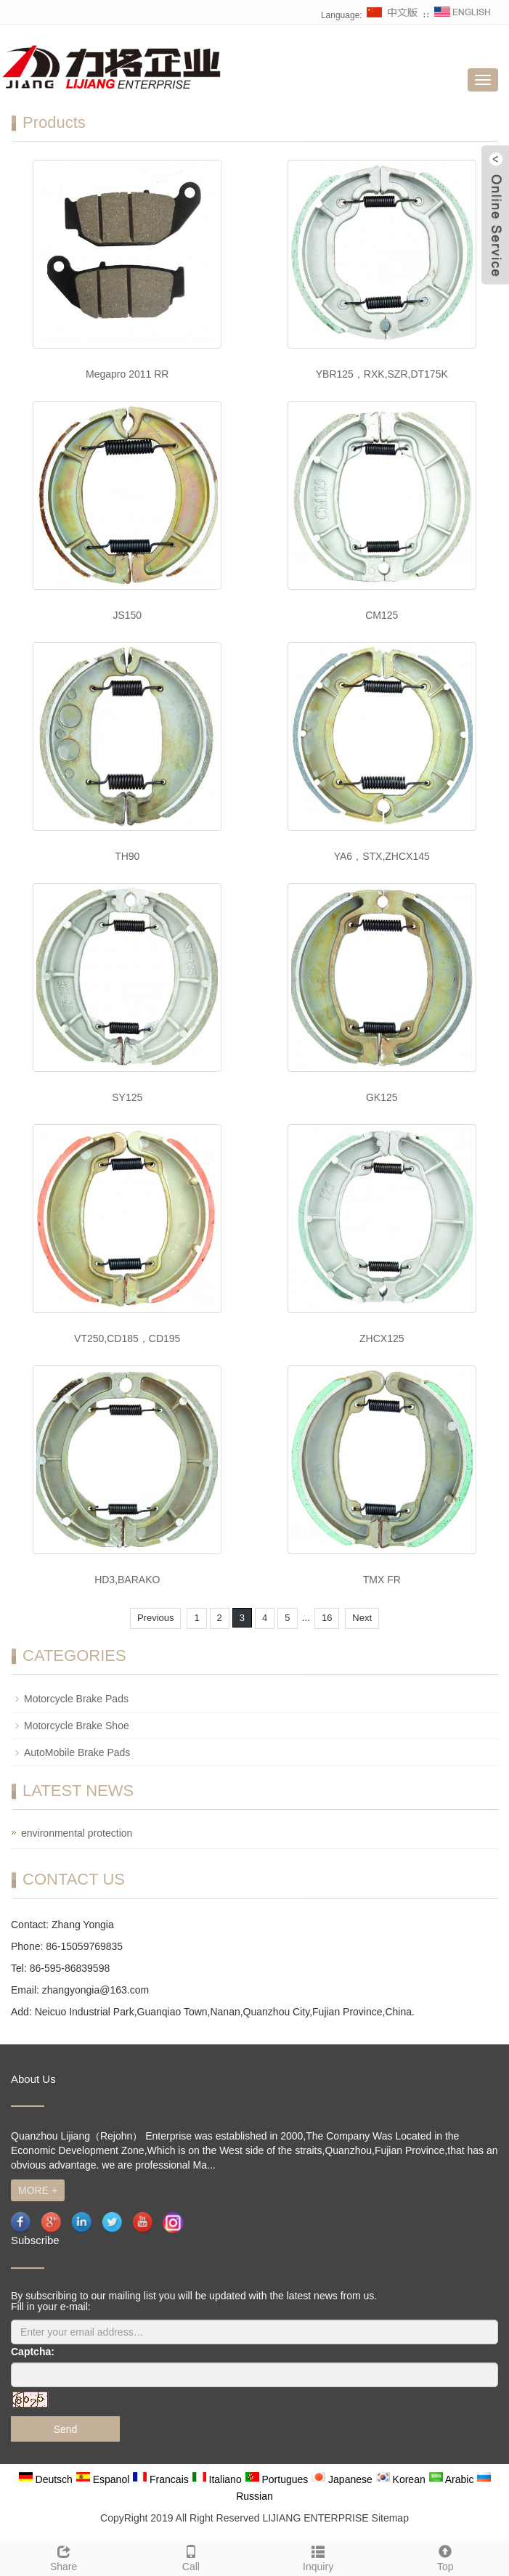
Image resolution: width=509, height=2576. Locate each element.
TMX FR (382, 1579)
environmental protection (76, 1833)
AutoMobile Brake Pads (77, 1752)
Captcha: (32, 2351)
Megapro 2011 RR (127, 374)
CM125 (381, 615)
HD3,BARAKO (127, 1579)
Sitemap (390, 2518)
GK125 (382, 1097)
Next (362, 1617)
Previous (155, 1617)
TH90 (127, 856)
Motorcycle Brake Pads (76, 1699)
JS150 (127, 615)
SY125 (127, 1097)
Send (66, 2429)
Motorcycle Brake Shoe (76, 1725)
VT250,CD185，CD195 (127, 1338)
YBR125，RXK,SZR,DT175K (382, 374)
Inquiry (318, 2556)
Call (190, 2556)
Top (445, 2556)
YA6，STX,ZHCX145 (382, 856)
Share (63, 2556)
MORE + (37, 2190)
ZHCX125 (381, 1338)
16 (327, 1617)
